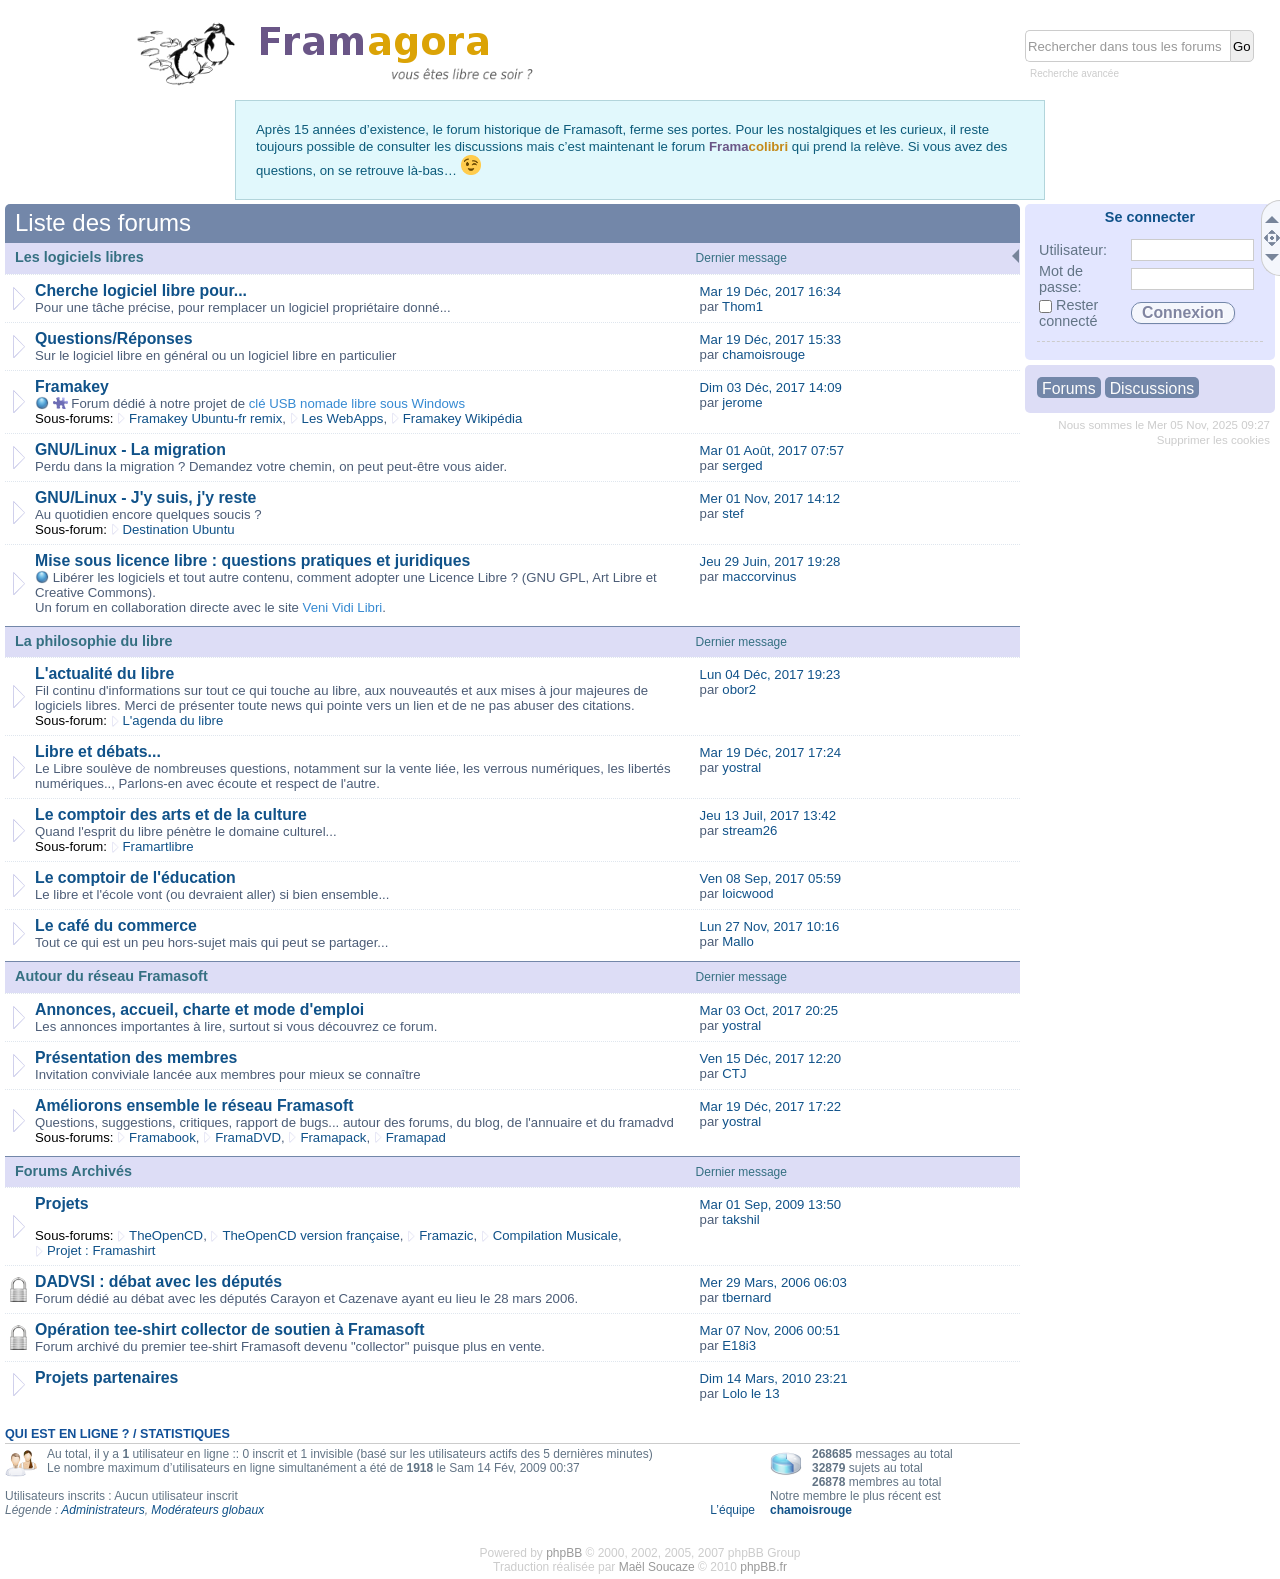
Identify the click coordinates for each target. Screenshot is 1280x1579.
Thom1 (742, 306)
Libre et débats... (98, 751)
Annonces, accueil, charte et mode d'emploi (199, 1009)
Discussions (1152, 388)
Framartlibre (158, 846)
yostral (741, 767)
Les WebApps (343, 418)
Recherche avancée (1074, 73)
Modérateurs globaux (207, 1510)
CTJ (734, 1073)
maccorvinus (759, 576)
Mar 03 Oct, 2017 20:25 (769, 1010)
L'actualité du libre (104, 673)
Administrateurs (102, 1510)
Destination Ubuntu (179, 529)
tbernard (746, 1297)
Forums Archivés (73, 1171)
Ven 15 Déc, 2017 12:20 (771, 1058)
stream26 (749, 830)
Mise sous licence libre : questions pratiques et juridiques (252, 560)
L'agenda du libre (173, 720)
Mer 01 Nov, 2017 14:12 (770, 498)
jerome (742, 402)
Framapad (416, 1137)
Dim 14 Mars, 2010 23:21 (774, 1378)
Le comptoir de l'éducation (135, 877)
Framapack (333, 1137)
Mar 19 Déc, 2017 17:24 (771, 752)
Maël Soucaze (657, 1567)
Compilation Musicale (555, 1235)
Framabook (162, 1137)
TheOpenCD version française (310, 1235)
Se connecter (1150, 217)
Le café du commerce (116, 925)
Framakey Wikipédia (462, 418)
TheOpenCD (166, 1235)
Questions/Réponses (113, 338)
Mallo (738, 941)
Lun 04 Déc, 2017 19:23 (770, 674)
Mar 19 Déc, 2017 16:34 (771, 291)
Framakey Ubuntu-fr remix (205, 418)
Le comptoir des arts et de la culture (171, 814)
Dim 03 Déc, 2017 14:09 (771, 387)
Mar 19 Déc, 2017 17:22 (771, 1106)
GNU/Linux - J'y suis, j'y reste (145, 497)
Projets (62, 1203)
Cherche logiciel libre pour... (141, 290)
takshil (740, 1219)
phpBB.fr (763, 1567)
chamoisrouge (763, 354)
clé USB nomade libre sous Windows (357, 403)
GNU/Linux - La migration (130, 449)
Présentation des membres (136, 1057)
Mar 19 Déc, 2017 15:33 (771, 339)
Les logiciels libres (79, 257)
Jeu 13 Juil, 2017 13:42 (768, 815)
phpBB (564, 1553)
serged (742, 465)
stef (732, 513)
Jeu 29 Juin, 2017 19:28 (770, 561)
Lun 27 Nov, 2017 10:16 (770, 926)
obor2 (739, 689)
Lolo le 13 (750, 1393)
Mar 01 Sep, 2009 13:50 (771, 1204)
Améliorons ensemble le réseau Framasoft (194, 1105)
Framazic (446, 1235)
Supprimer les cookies (1213, 440)
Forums (1069, 388)
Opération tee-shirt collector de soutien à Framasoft (230, 1329)
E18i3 (739, 1345)
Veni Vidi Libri (343, 607)
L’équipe (732, 1510)
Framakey (72, 386)
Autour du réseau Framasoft (111, 976)
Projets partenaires (106, 1377)
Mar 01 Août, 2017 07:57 (772, 450)
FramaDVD (248, 1137)
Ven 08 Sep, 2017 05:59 (771, 878)
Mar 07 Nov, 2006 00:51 (770, 1330)
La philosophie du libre (94, 641)
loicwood (747, 893)
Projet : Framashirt (101, 1250)
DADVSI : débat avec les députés (158, 1281)
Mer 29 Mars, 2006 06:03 (773, 1282)
